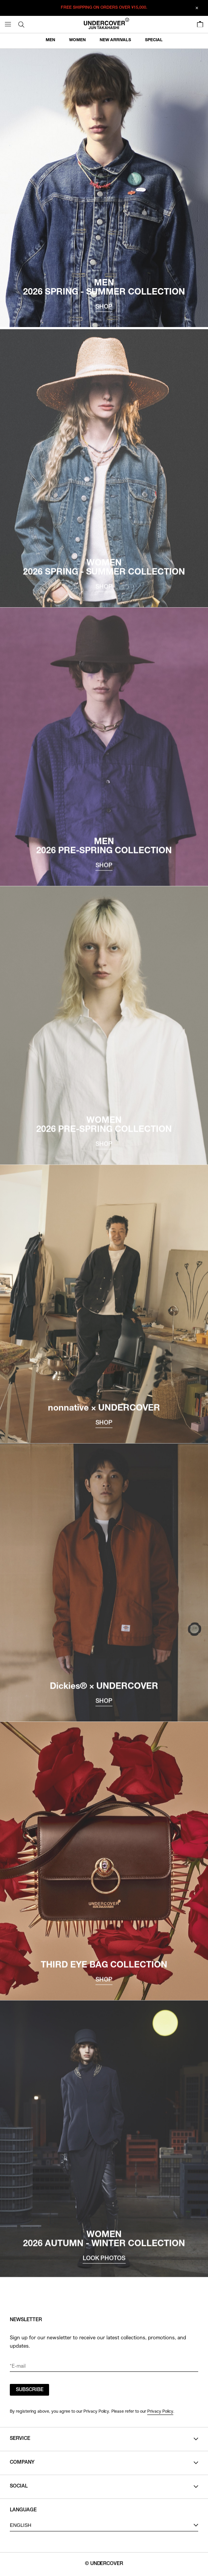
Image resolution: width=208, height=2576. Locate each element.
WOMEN (77, 40)
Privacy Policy (160, 2411)
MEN (50, 40)
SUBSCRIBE (29, 2390)
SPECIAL (154, 40)
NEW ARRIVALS (115, 40)
